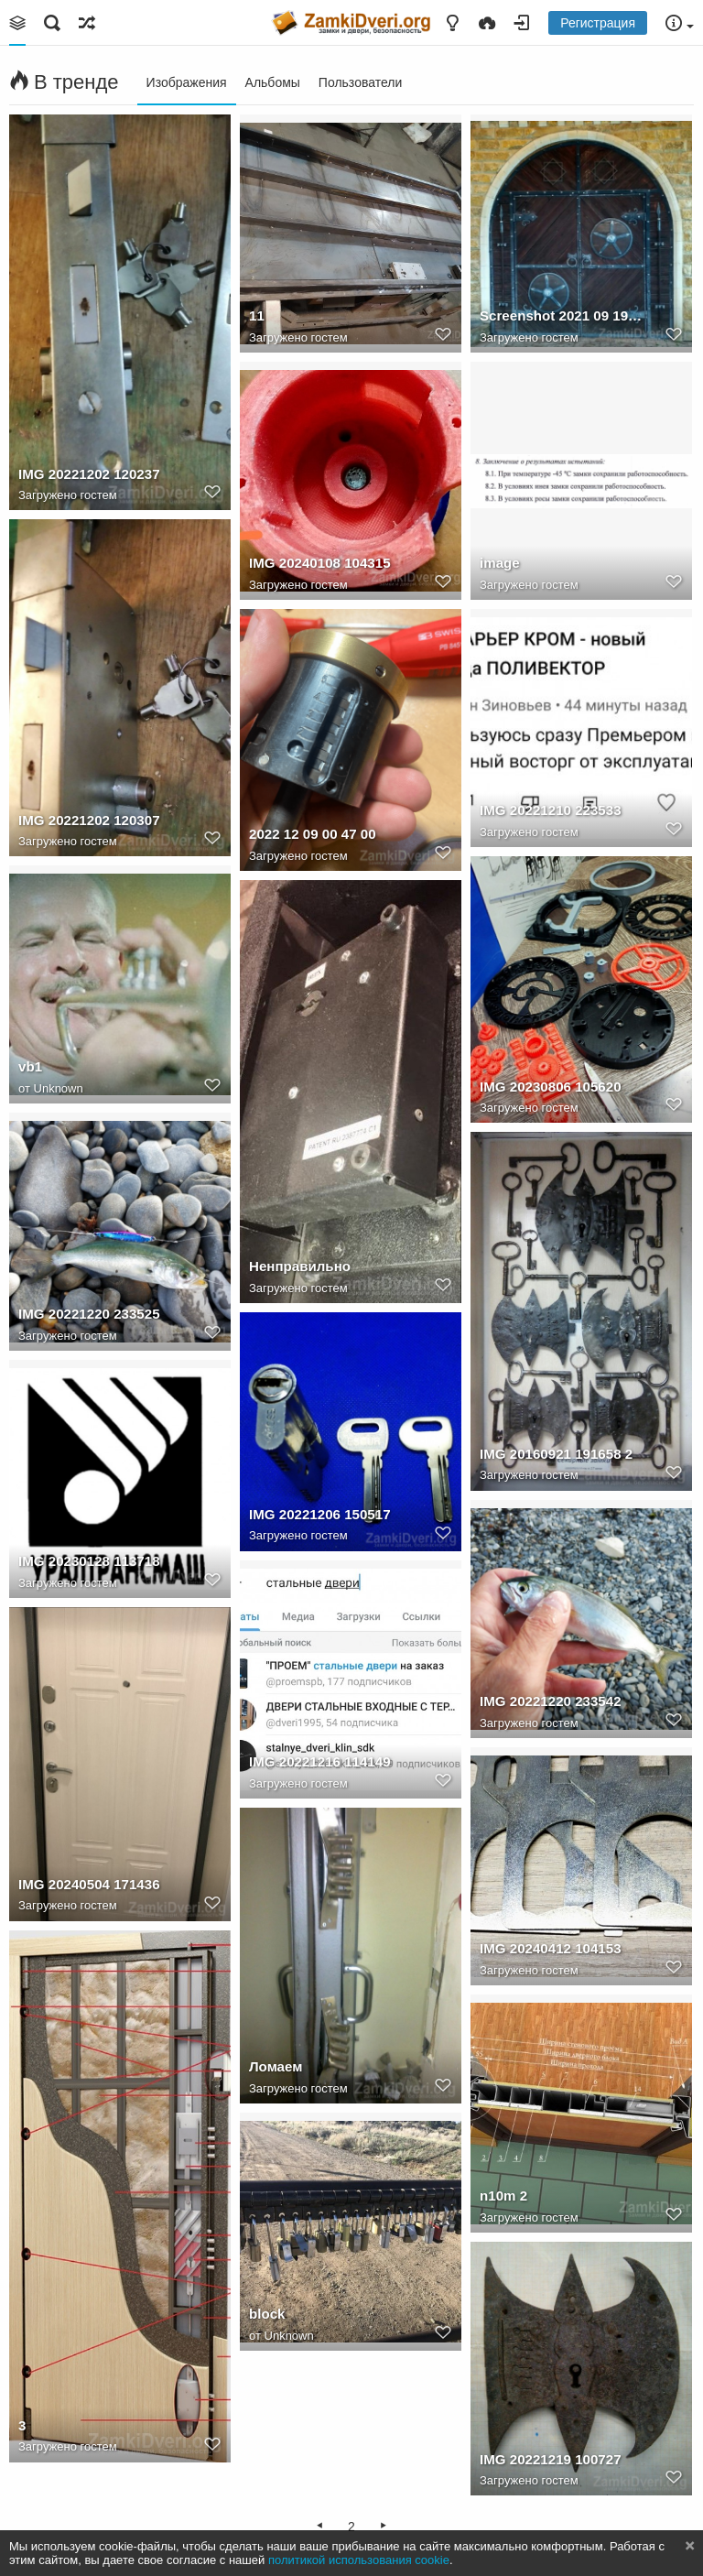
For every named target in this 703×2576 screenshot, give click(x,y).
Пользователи (360, 82)
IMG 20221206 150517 (320, 1514)
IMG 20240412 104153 (551, 1948)
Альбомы (272, 82)
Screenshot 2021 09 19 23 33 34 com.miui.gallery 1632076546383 (561, 315)
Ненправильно (300, 1266)
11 (257, 315)
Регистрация (597, 23)
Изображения (186, 82)
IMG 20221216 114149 (320, 1761)
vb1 (30, 1066)
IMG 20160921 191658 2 (556, 1454)
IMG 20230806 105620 (551, 1086)
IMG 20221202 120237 (89, 474)
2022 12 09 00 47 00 (312, 834)
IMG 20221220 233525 (89, 1313)
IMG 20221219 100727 (551, 2459)
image (500, 563)
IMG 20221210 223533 (551, 810)
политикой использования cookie (358, 2560)
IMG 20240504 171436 (89, 1884)
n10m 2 (503, 2195)
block (267, 2313)
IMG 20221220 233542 (551, 1701)
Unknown (58, 1088)
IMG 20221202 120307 (89, 820)
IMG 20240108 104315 (320, 563)
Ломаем (275, 2066)
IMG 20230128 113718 (89, 1561)
